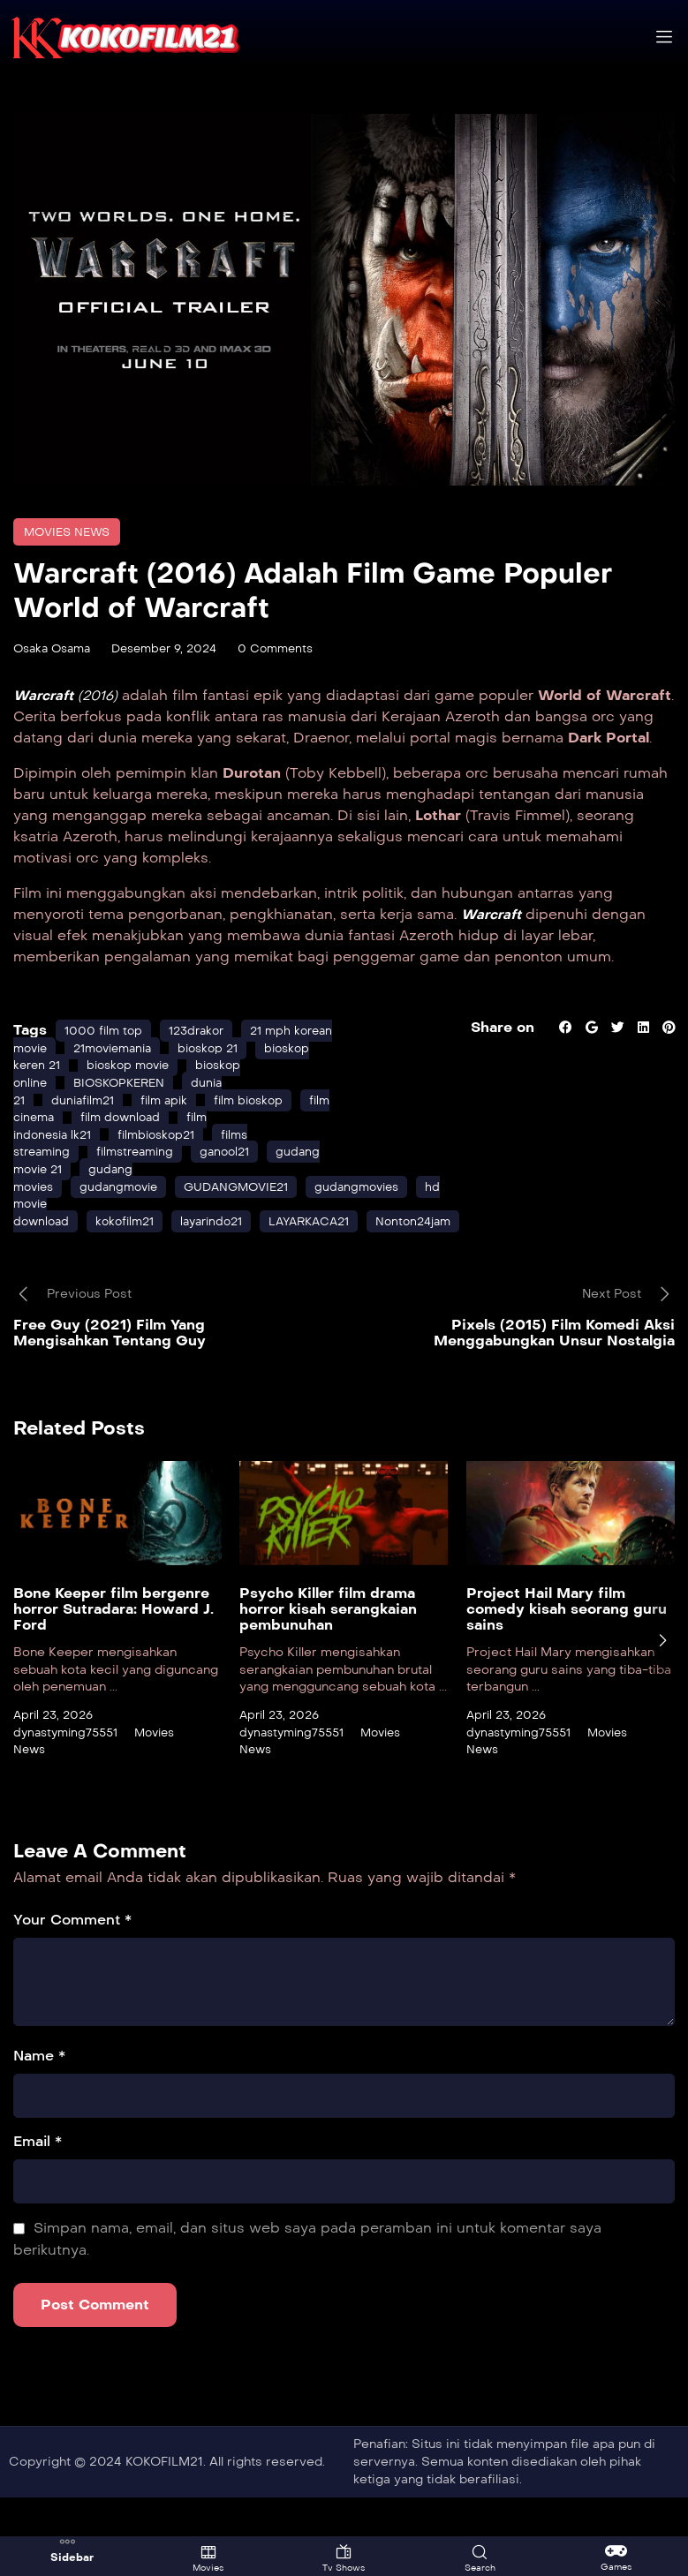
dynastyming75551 (69, 1770)
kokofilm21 (131, 1259)
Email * (37, 2180)
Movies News (70, 531)
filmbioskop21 (166, 1172)
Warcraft (493, 935)
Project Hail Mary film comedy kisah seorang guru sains (566, 1647)
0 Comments (295, 648)
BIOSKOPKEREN (125, 1121)
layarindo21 (223, 1259)
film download (227, 1156)
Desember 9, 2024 (176, 648)
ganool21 (239, 1190)
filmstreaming (143, 1190)
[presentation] (662, 1679)
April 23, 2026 (56, 1753)
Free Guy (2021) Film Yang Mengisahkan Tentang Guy (109, 1371)
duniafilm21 (87, 1138)
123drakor (202, 1051)
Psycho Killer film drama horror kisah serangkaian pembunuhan (328, 1647)
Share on (497, 1048)
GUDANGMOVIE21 (250, 1224)
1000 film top (105, 1051)
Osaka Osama (55, 648)
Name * (39, 2094)
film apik (172, 1138)
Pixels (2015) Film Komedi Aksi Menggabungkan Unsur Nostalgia (554, 1371)
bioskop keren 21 (104, 1086)
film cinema (123, 1156)
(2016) (69, 695)
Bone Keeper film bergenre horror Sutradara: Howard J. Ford (113, 1647)
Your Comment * (72, 1958)
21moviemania (166, 1069)
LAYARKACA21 (329, 1259)
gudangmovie (126, 1224)
